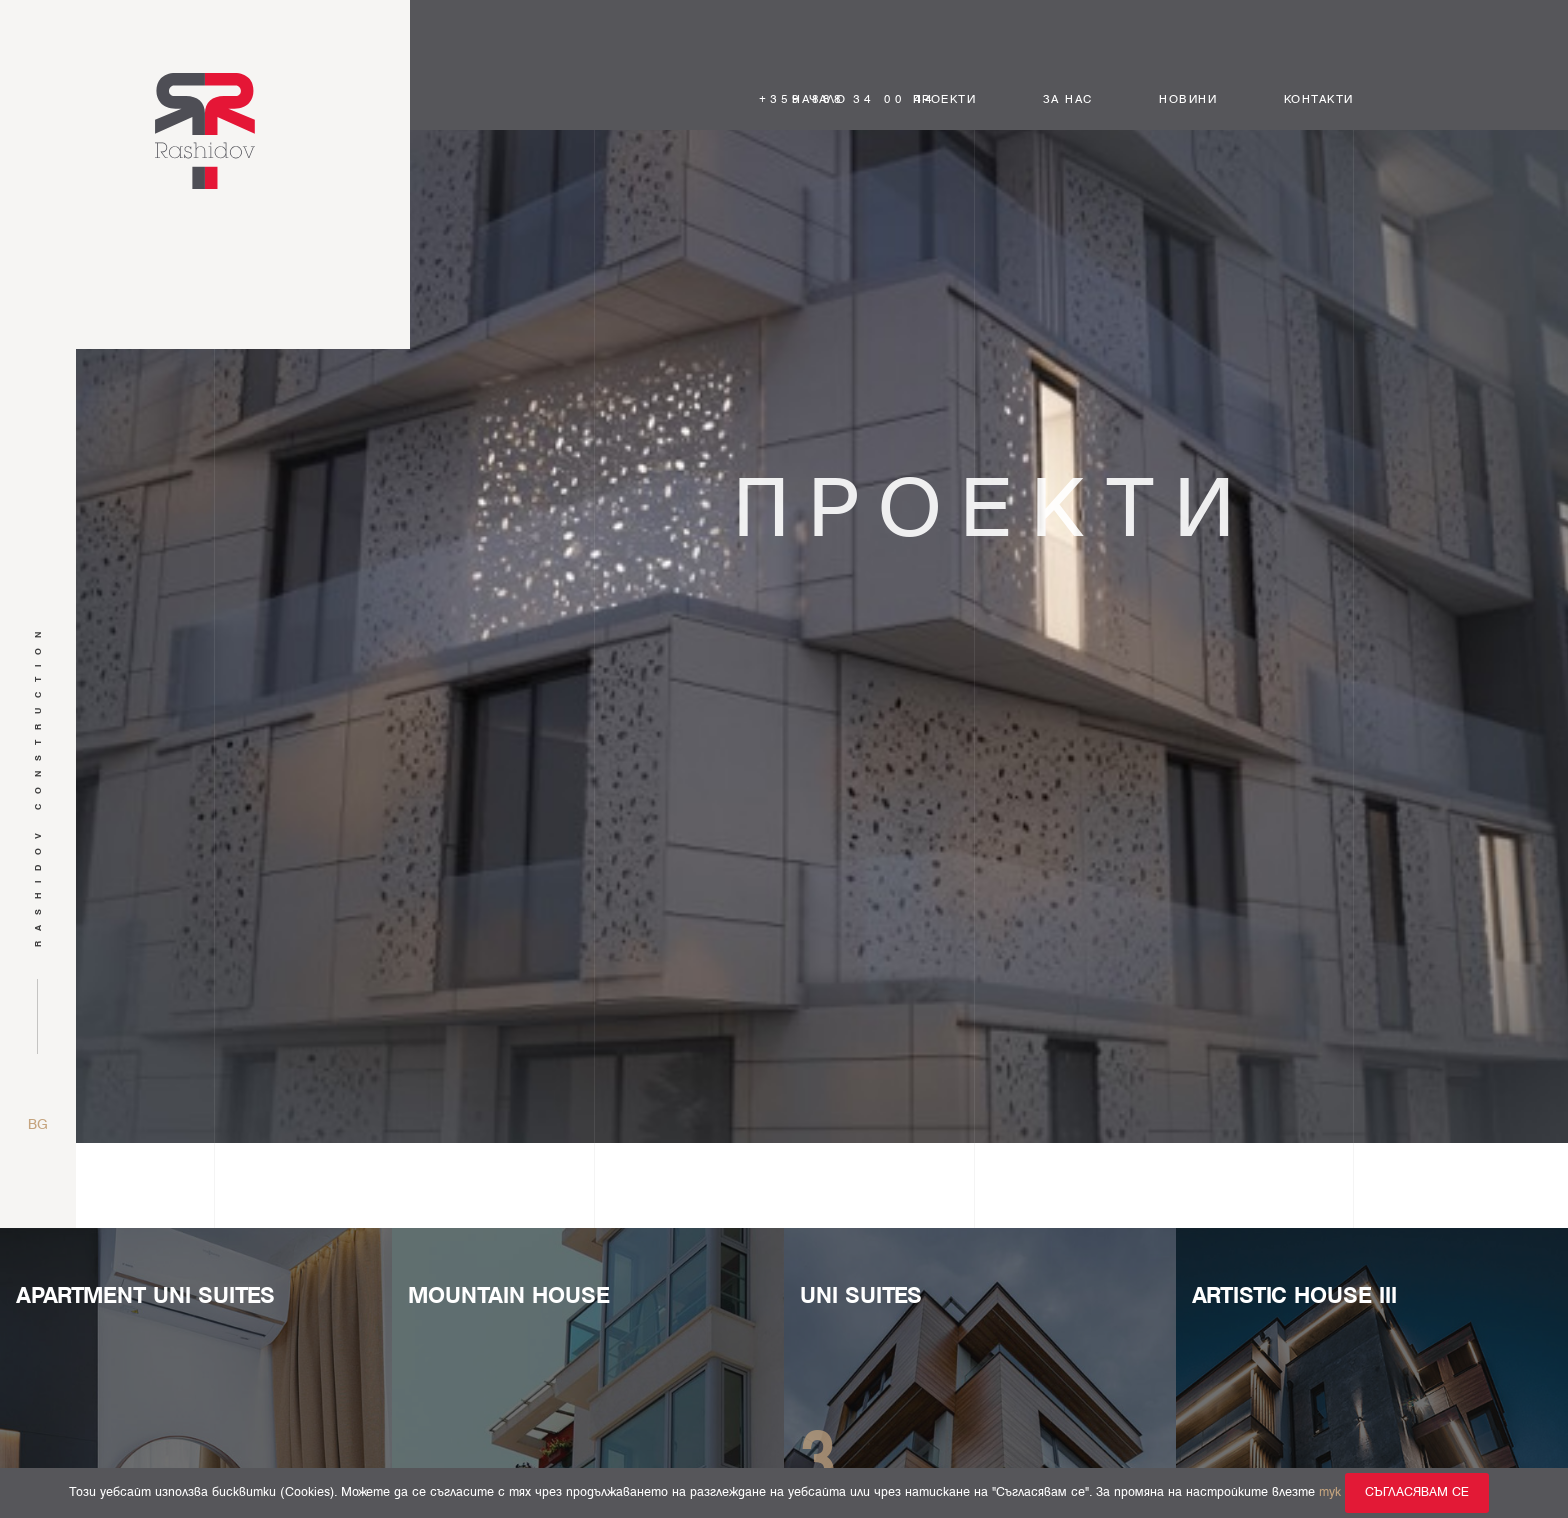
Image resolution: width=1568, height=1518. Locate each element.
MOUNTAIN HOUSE (509, 1296)
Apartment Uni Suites (145, 1296)
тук (1330, 1492)
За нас (1068, 100)
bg (38, 1125)
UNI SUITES (861, 1296)
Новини (1188, 100)
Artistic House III (1294, 1296)
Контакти (1319, 100)
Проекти (945, 100)
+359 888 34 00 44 (848, 100)
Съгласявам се (1417, 1492)
